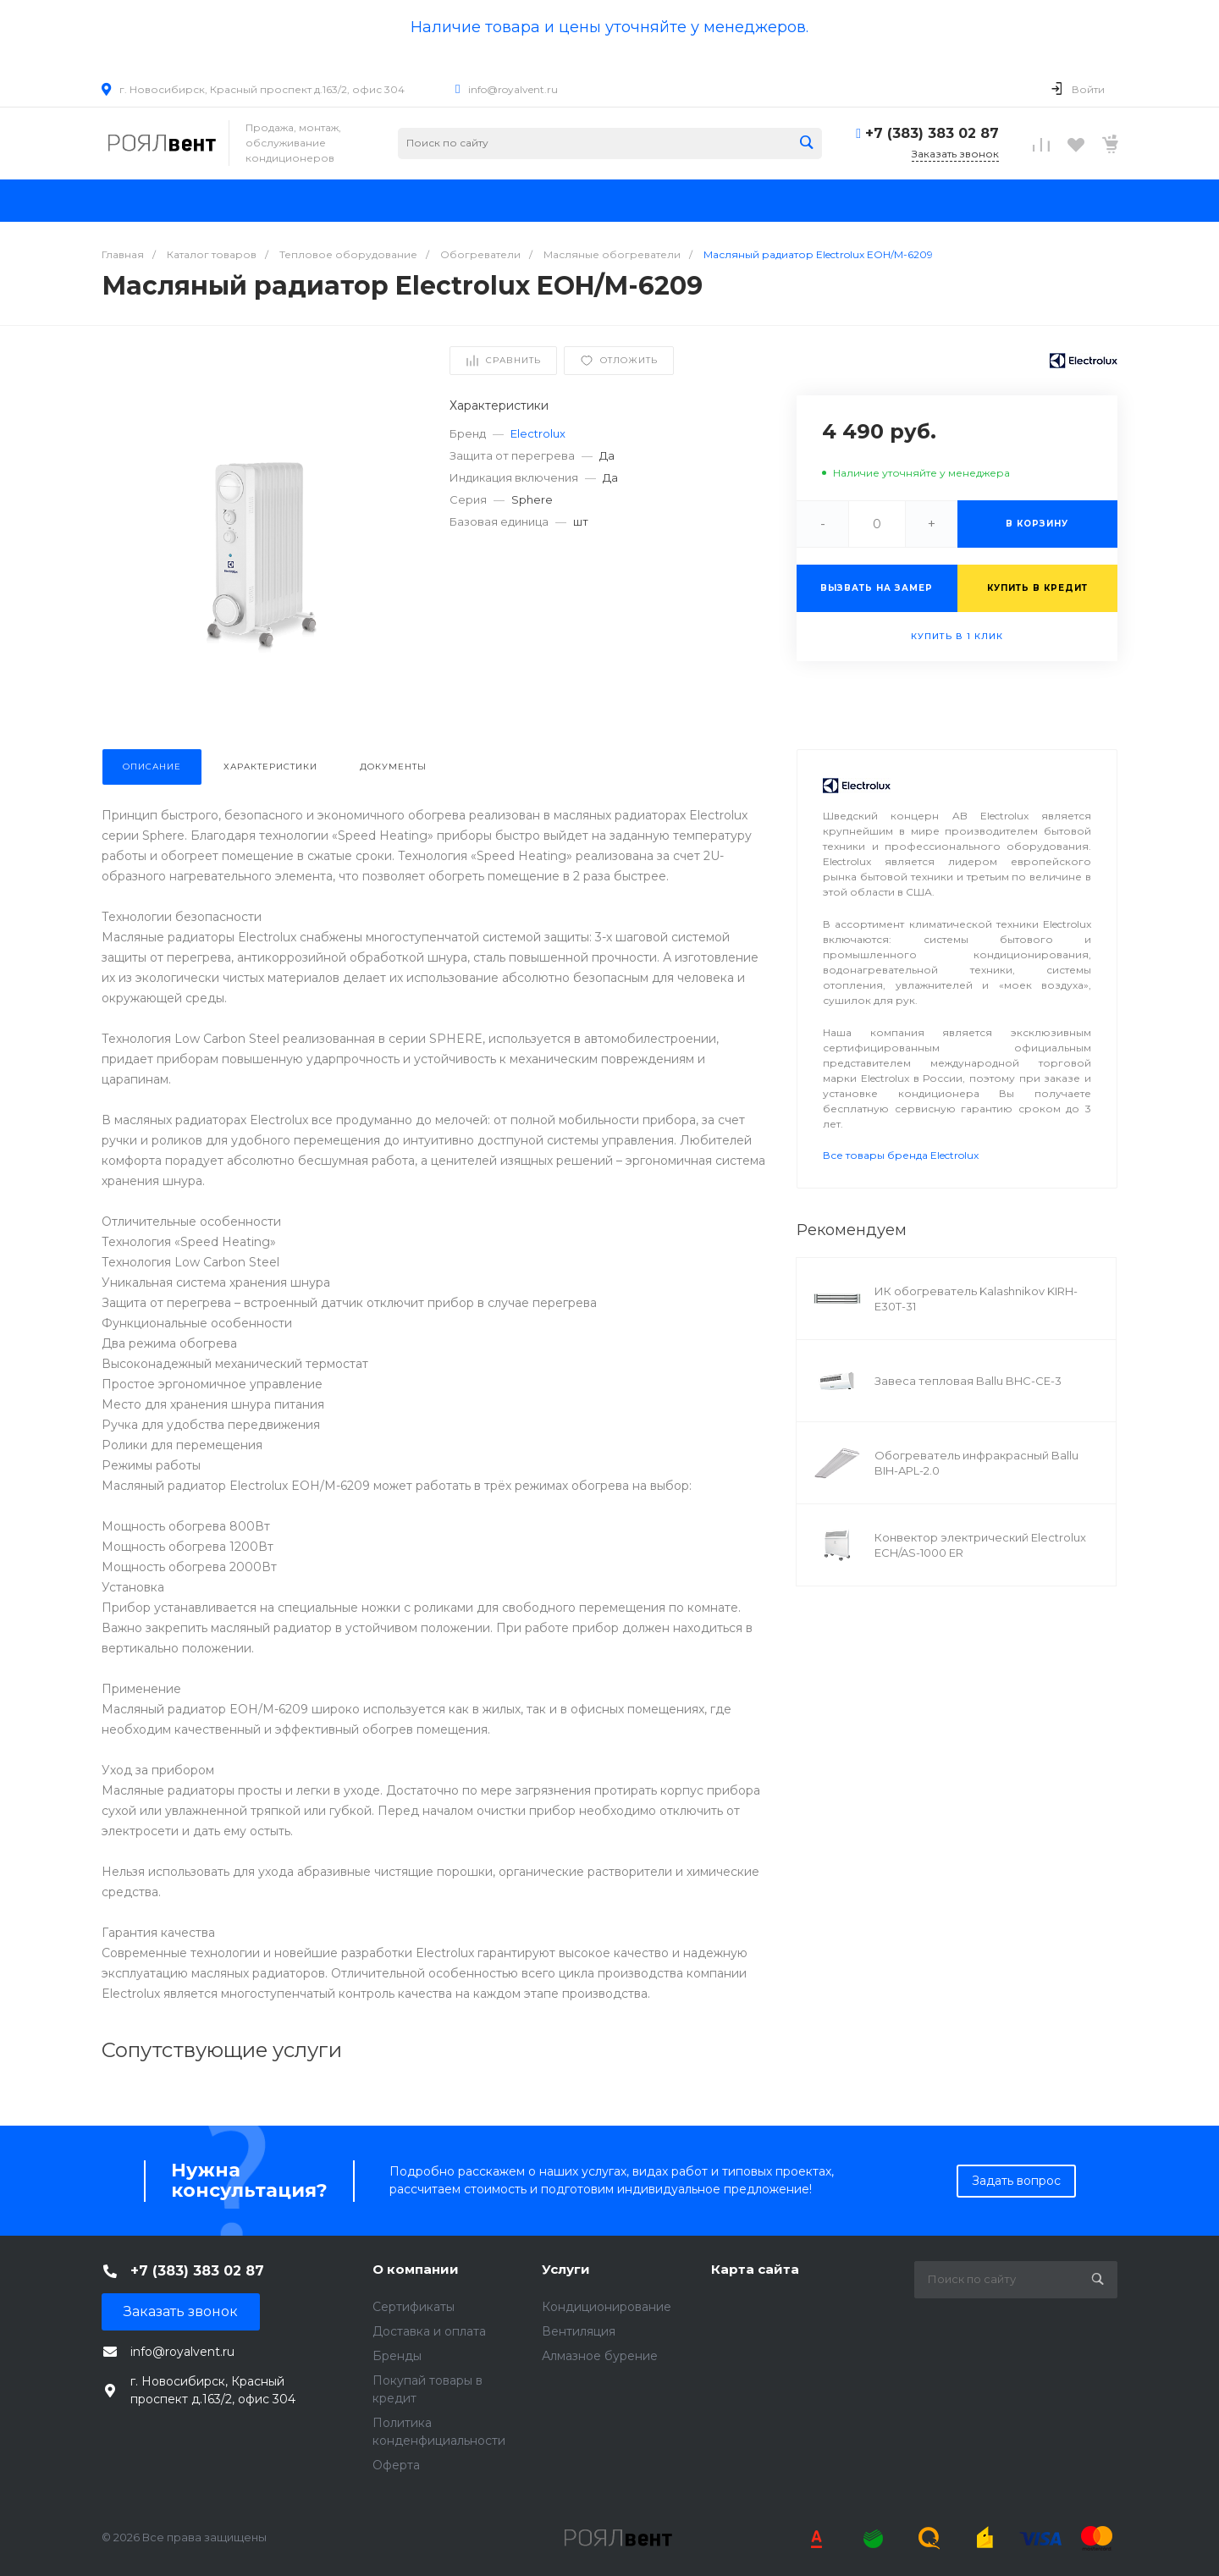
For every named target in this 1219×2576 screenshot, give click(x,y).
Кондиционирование (606, 2306)
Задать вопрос (1016, 2180)
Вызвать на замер (876, 587)
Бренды (397, 2356)
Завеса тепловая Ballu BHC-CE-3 (968, 1380)
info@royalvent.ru (513, 89)
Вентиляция (578, 2331)
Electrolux (537, 433)
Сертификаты (413, 2306)
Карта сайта (755, 2269)
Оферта (396, 2465)
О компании (415, 2269)
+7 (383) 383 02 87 (932, 133)
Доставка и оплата (429, 2331)
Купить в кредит (1037, 587)
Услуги (566, 2269)
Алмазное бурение (600, 2356)
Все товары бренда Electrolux (901, 1155)
